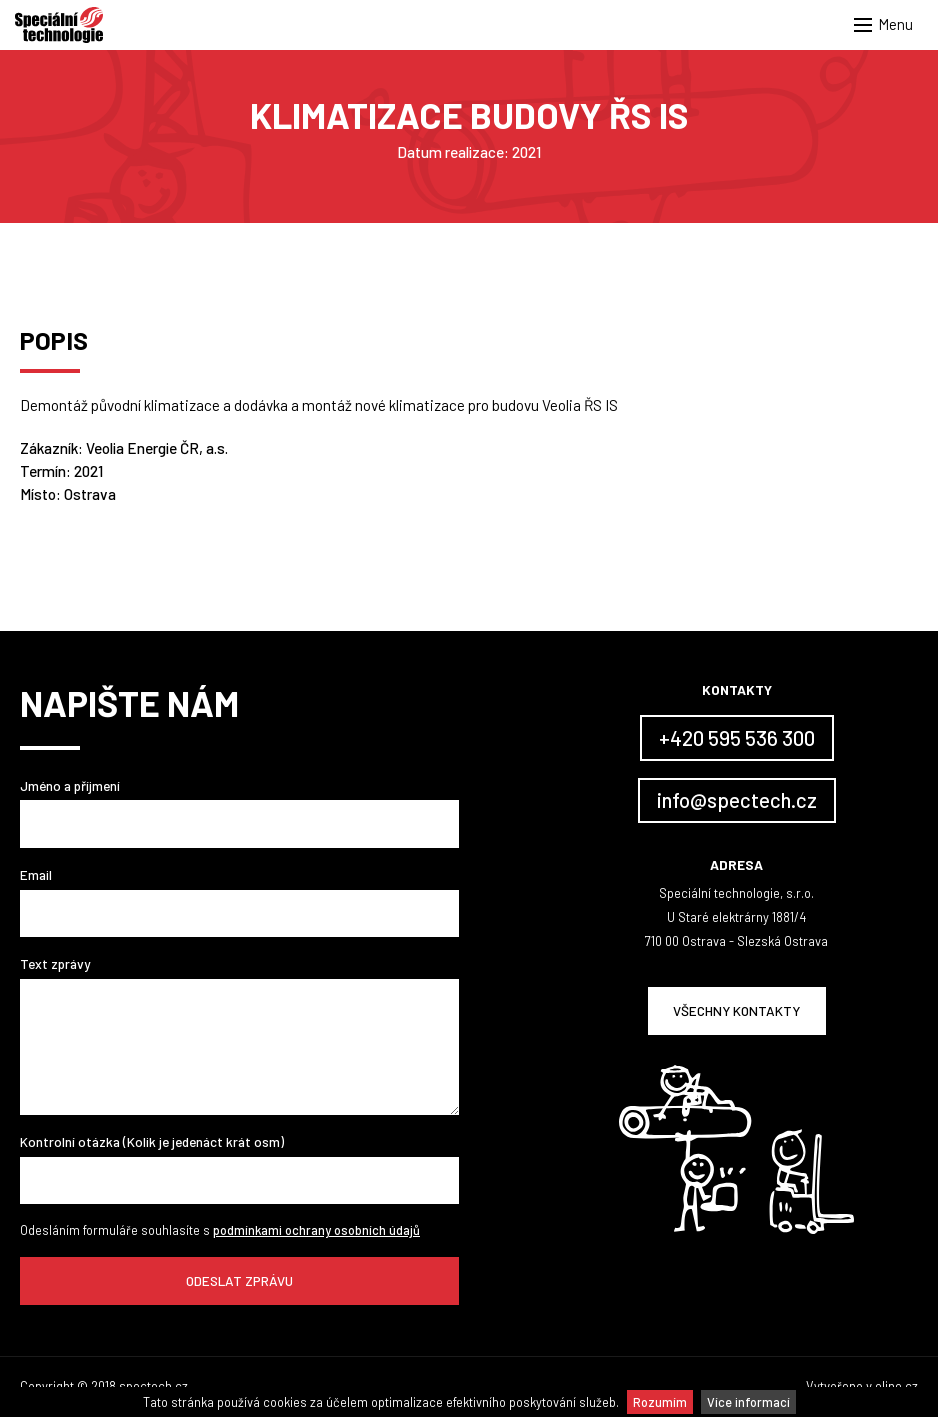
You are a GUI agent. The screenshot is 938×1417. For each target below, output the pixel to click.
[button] (888, 25)
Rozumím (660, 1402)
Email (36, 874)
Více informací (748, 1402)
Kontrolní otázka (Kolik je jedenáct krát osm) (152, 1141)
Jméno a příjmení (70, 785)
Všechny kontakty (736, 1010)
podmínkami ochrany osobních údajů (316, 1230)
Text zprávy (55, 963)
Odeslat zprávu (239, 1280)
